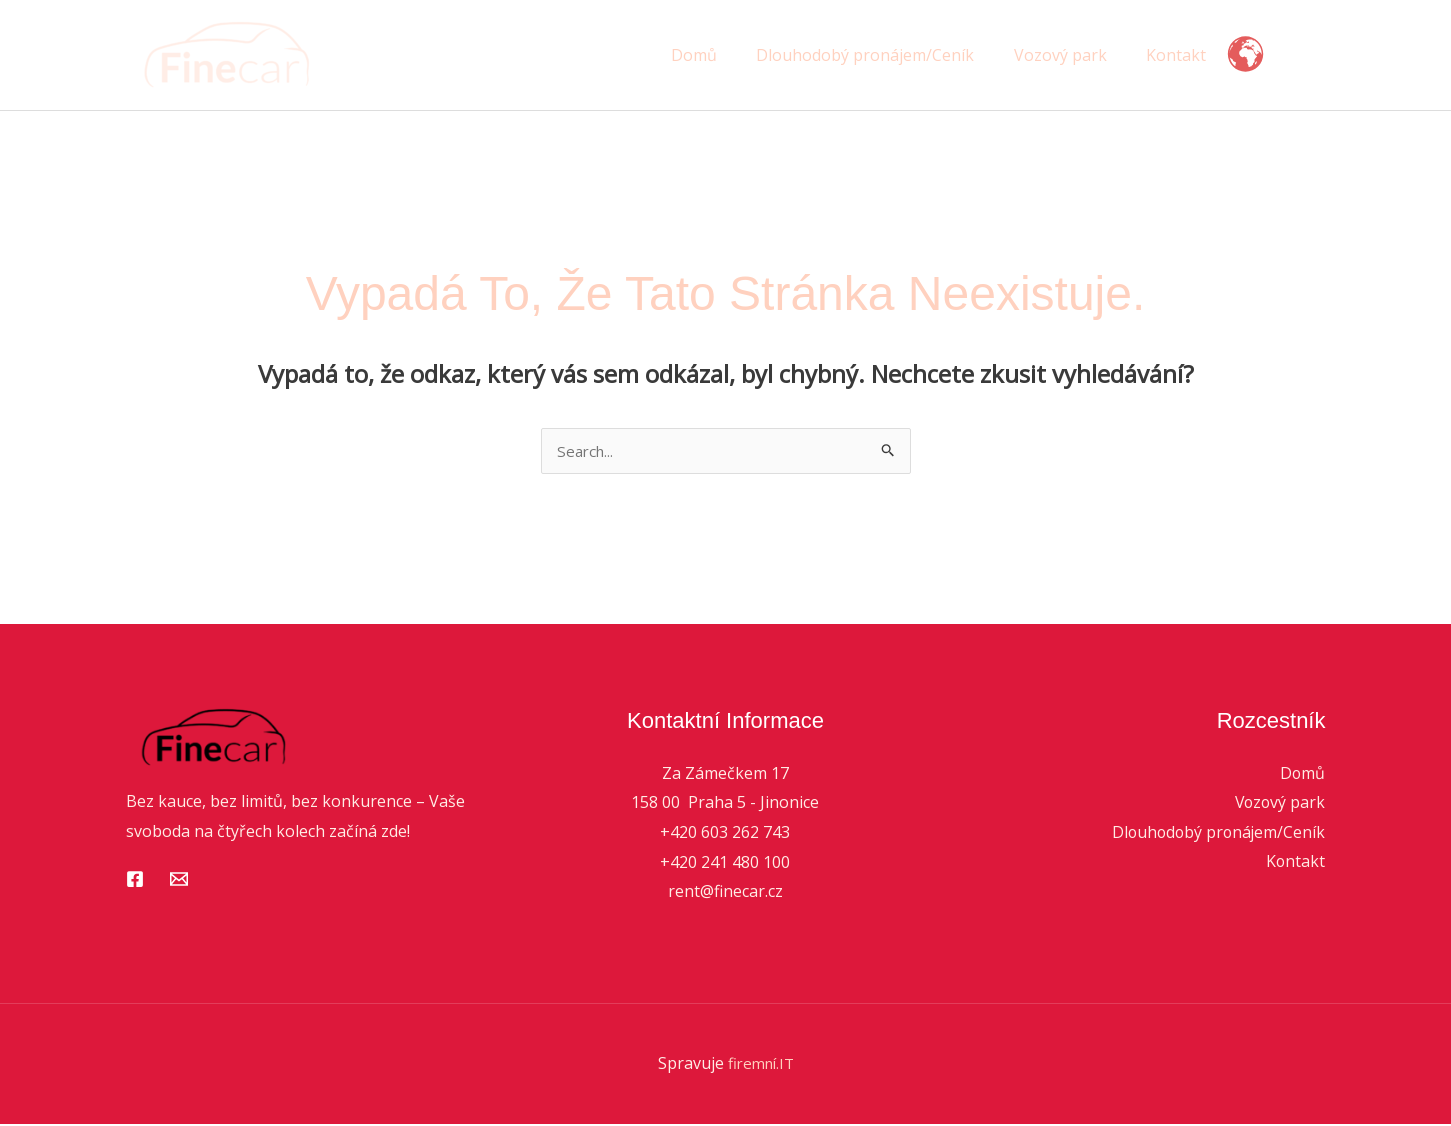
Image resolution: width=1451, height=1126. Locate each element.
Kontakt (1180, 55)
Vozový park (1071, 55)
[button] (1306, 55)
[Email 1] (179, 881)
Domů (720, 55)
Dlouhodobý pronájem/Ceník (884, 55)
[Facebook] (135, 881)
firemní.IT (761, 1065)
